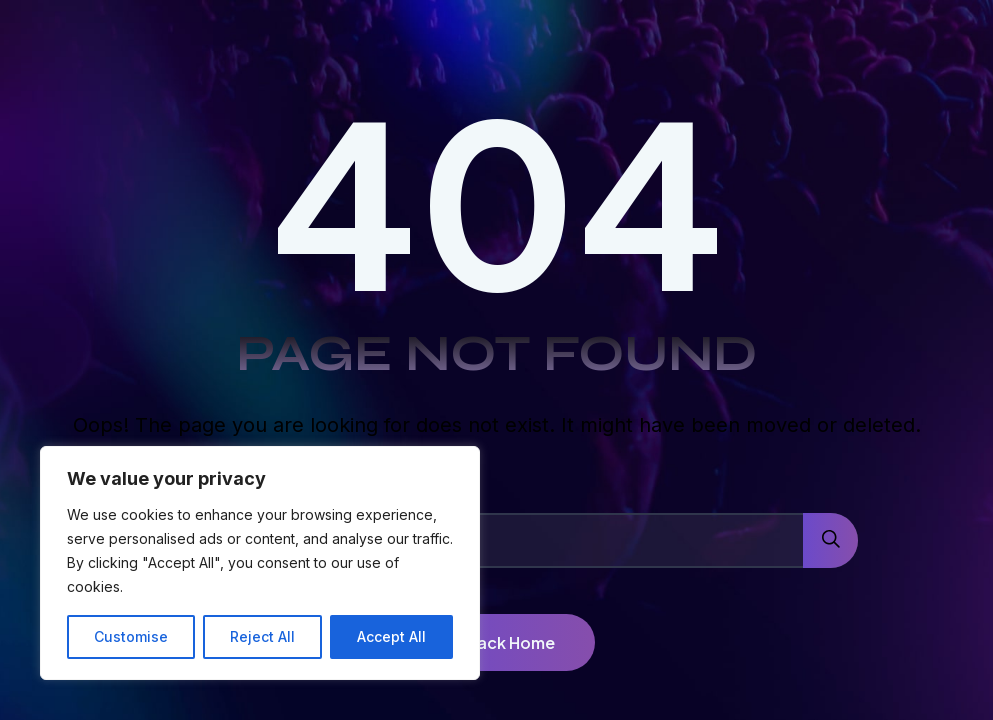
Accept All (391, 636)
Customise (131, 636)
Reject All (262, 636)
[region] (260, 563)
